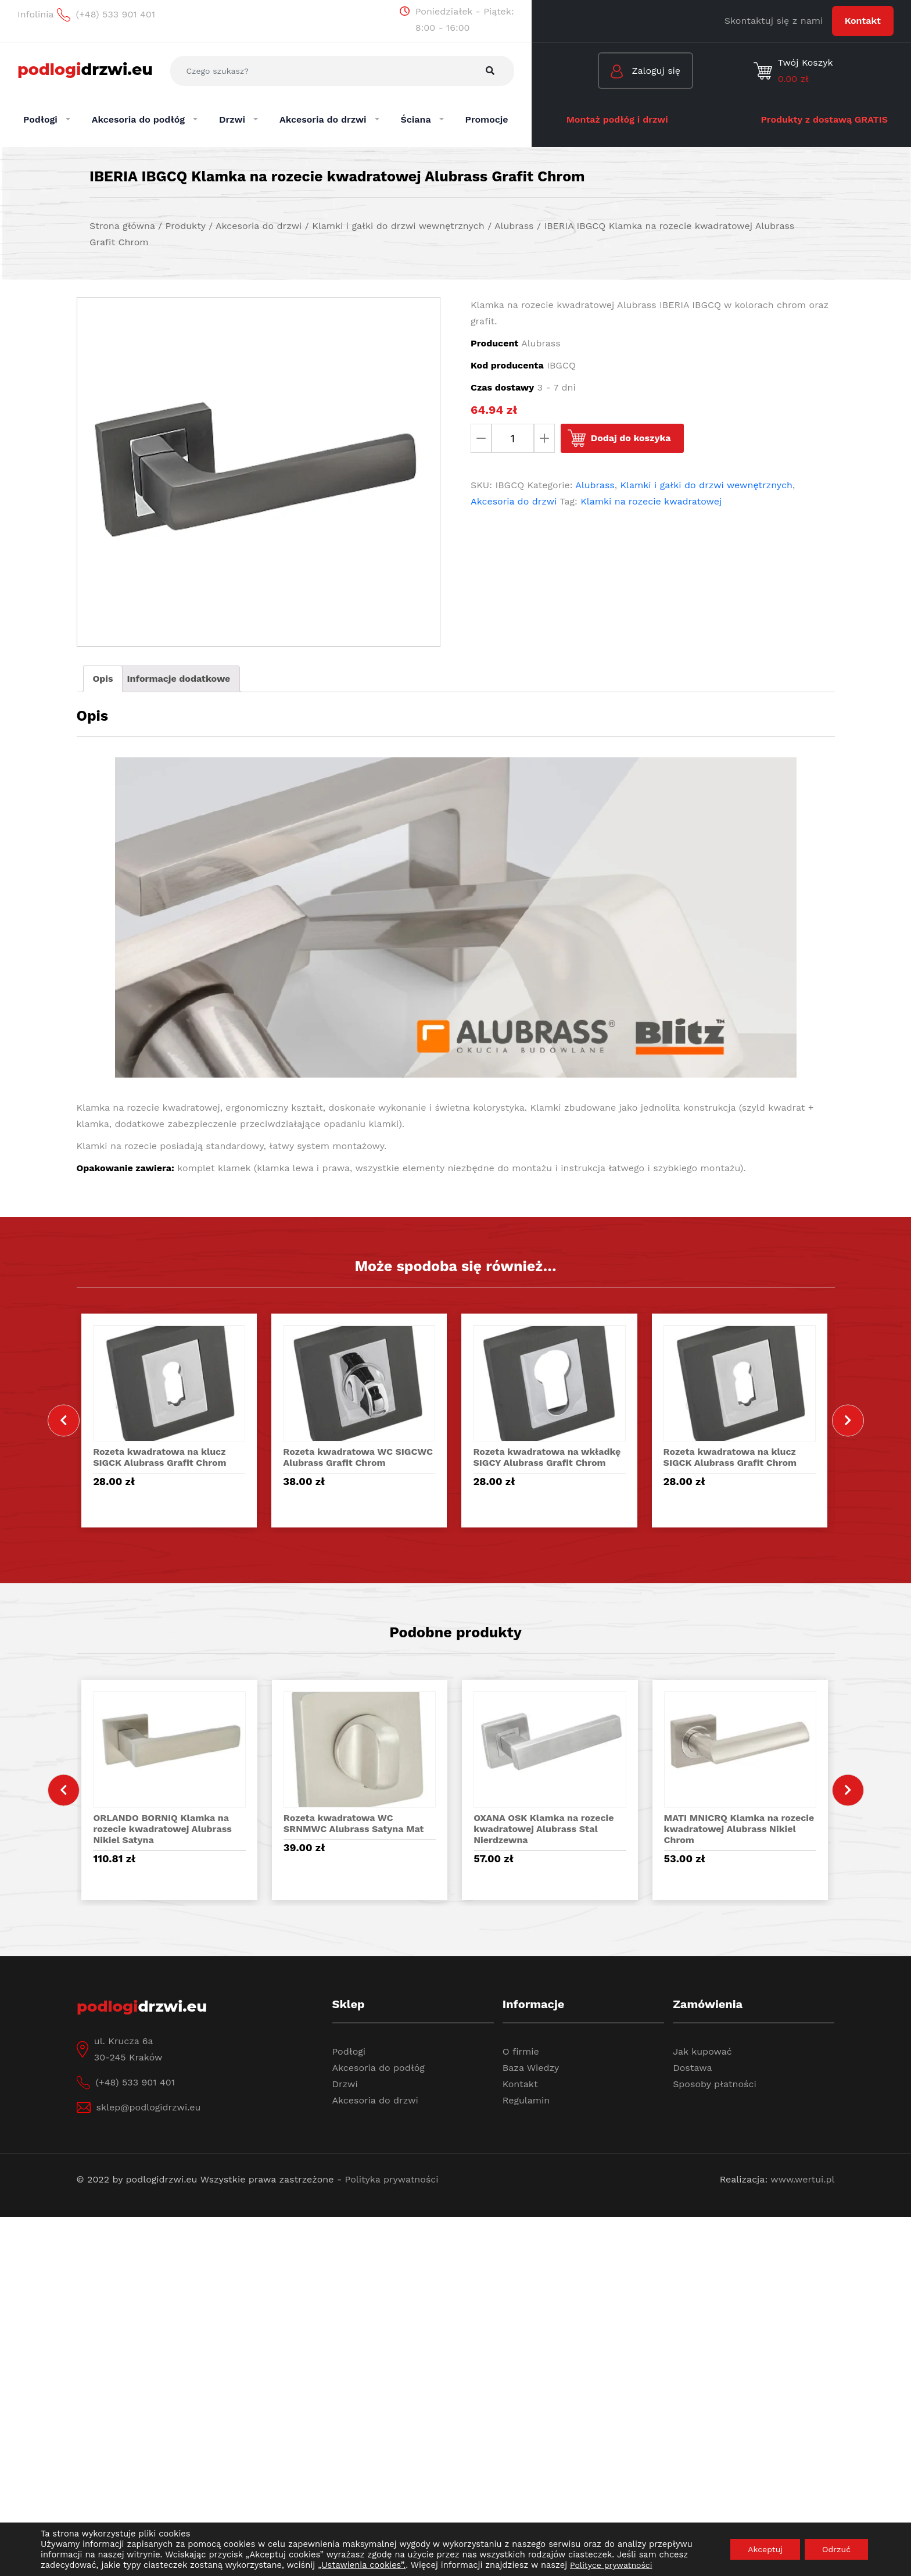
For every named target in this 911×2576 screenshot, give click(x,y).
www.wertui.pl (802, 2179)
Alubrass (595, 485)
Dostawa (692, 2067)
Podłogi (349, 2051)
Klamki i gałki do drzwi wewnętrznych (706, 485)
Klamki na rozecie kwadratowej (651, 501)
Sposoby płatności (714, 2084)
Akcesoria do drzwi (514, 501)
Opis (103, 678)
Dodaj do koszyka (631, 437)
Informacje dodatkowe (178, 678)
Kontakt (863, 20)
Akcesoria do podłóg (378, 2067)
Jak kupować (702, 2051)
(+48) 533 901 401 (135, 2082)
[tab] (103, 679)
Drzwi (345, 2084)
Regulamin (526, 2100)
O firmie (521, 2051)
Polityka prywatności (392, 2179)
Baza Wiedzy (531, 2067)
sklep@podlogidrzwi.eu (148, 2107)
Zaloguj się (645, 72)
